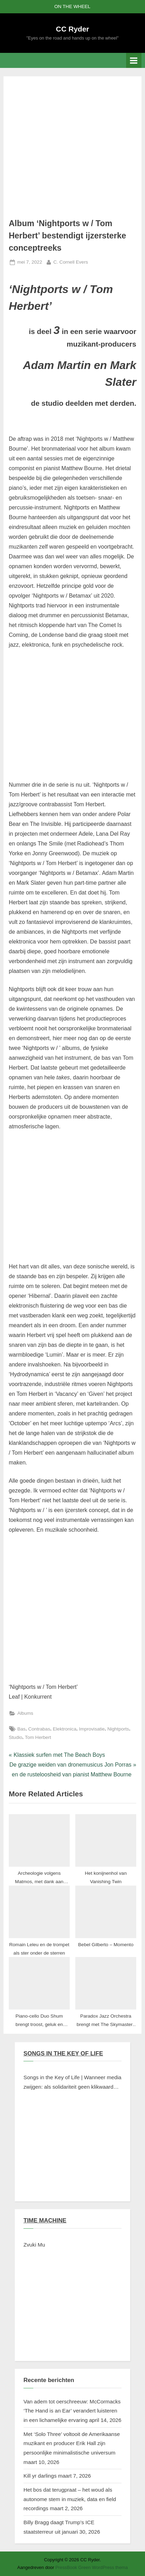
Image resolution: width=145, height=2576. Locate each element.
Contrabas (39, 1729)
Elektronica (64, 1729)
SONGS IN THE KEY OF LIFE (63, 2053)
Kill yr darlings (40, 2476)
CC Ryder (72, 29)
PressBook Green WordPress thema (91, 2567)
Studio (15, 1737)
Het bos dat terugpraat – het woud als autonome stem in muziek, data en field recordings (69, 2499)
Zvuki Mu (34, 2245)
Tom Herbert (38, 1737)
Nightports (118, 1729)
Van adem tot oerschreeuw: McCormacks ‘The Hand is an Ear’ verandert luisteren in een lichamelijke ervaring (71, 2411)
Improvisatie (92, 1729)
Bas (21, 1729)
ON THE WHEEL (72, 6)
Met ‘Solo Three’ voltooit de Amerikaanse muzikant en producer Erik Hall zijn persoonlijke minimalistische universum (71, 2443)
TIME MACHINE (44, 2220)
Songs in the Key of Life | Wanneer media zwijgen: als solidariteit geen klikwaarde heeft (72, 2082)
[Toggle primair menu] (133, 60)
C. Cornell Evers (70, 261)
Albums (25, 1713)
